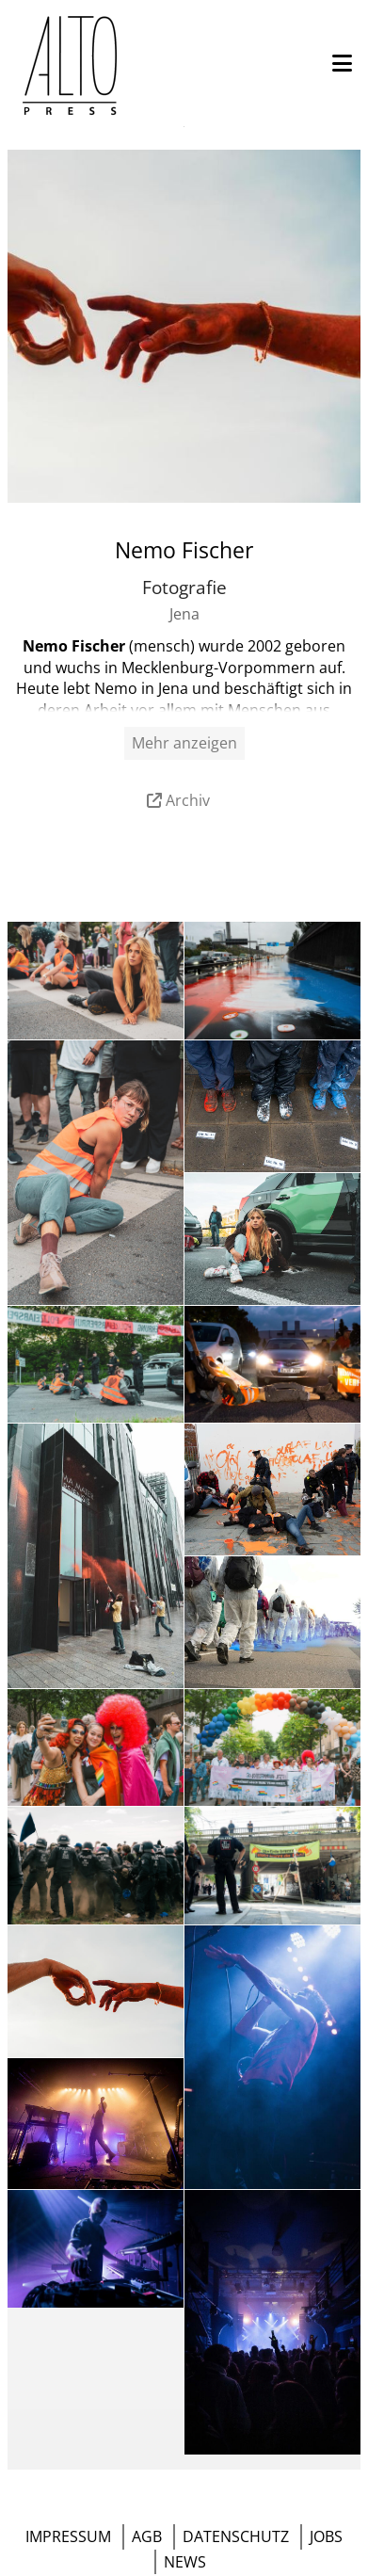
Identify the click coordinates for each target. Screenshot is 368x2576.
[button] (342, 63)
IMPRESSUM (68, 2536)
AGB (147, 2536)
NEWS (185, 2562)
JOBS (326, 2536)
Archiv (188, 800)
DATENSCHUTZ (236, 2536)
